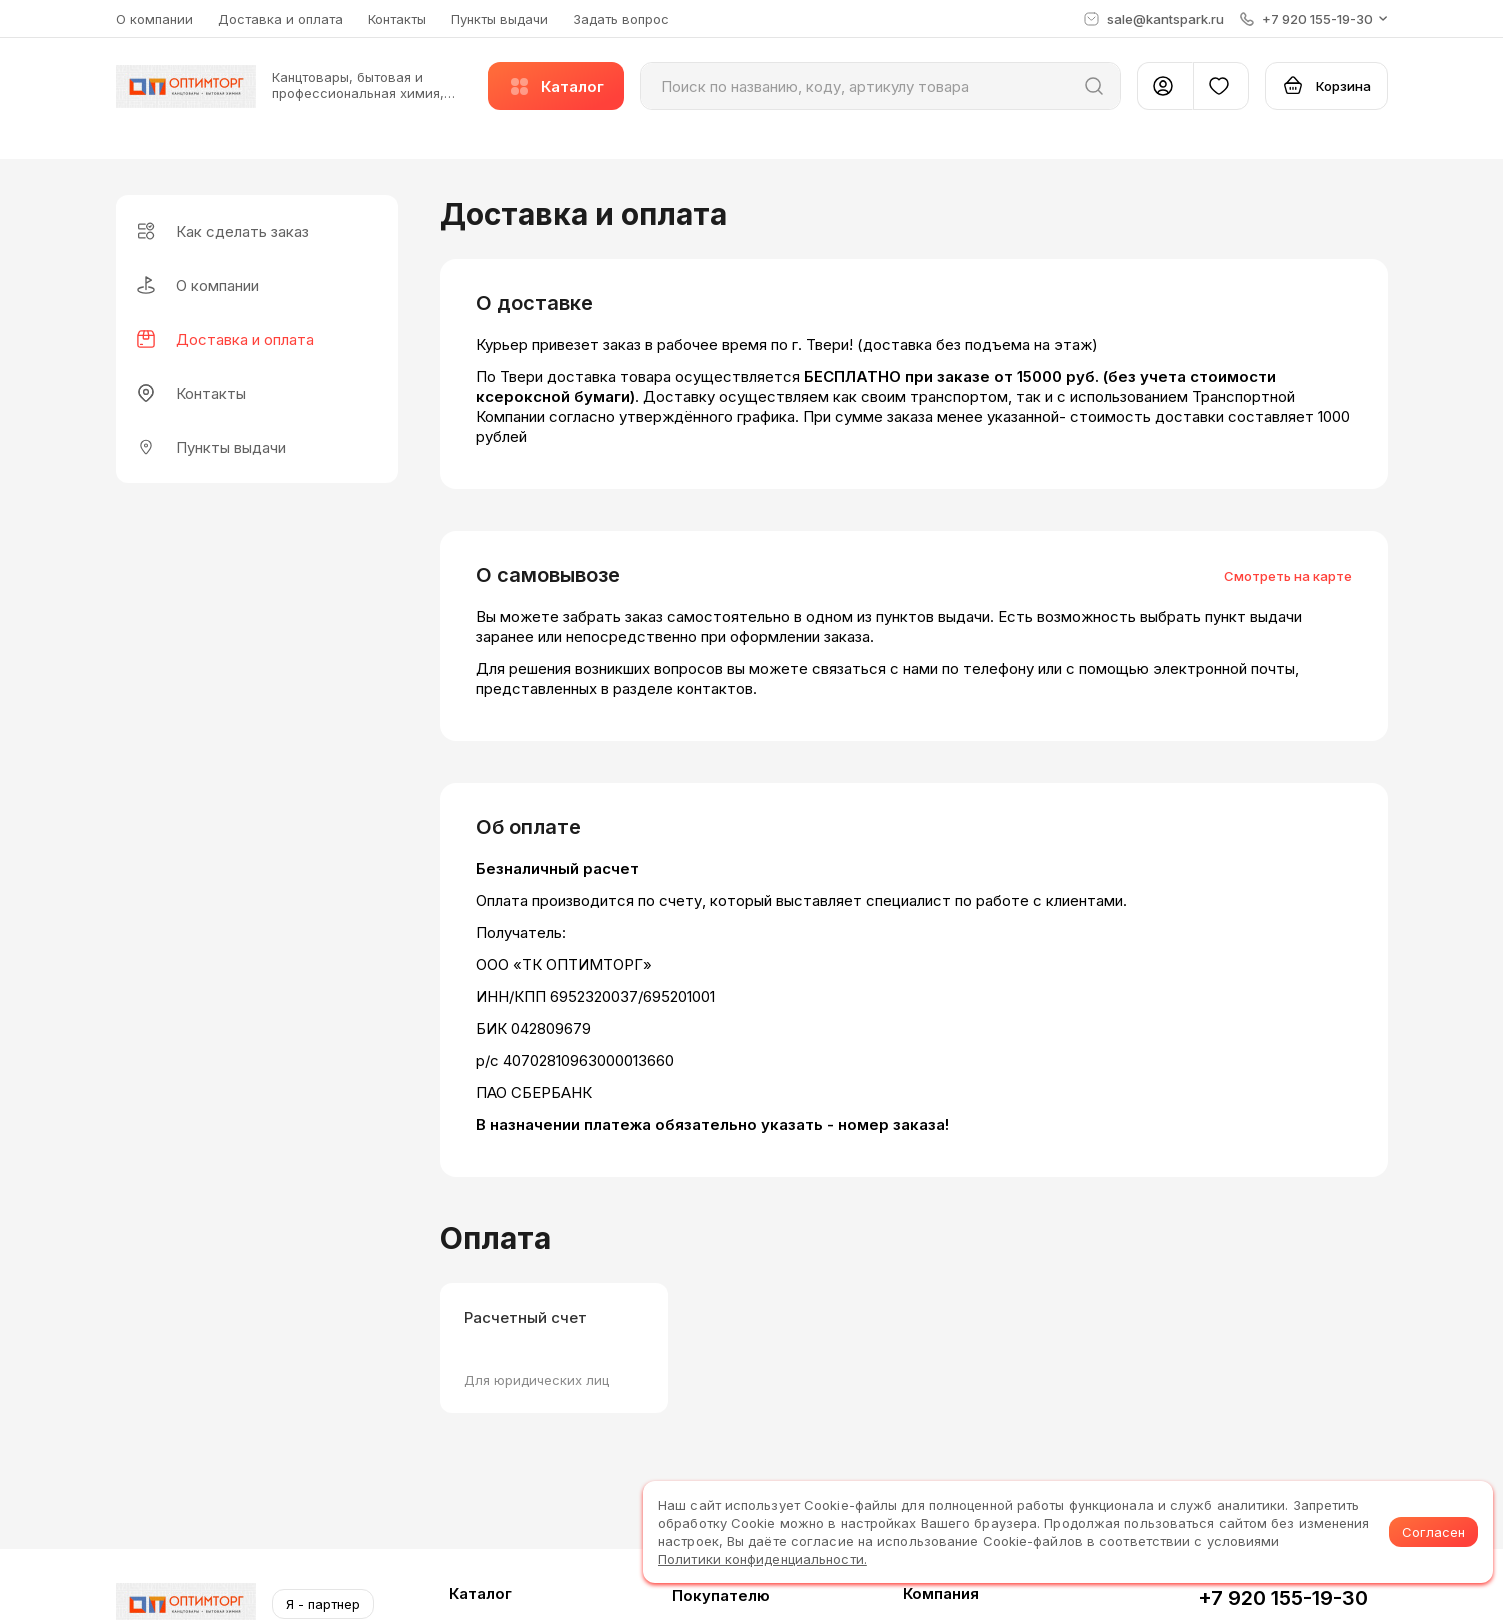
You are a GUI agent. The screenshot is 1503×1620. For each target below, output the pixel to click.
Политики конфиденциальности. (762, 1559)
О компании (154, 19)
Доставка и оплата (280, 19)
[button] (1314, 19)
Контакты (397, 19)
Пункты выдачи (499, 19)
